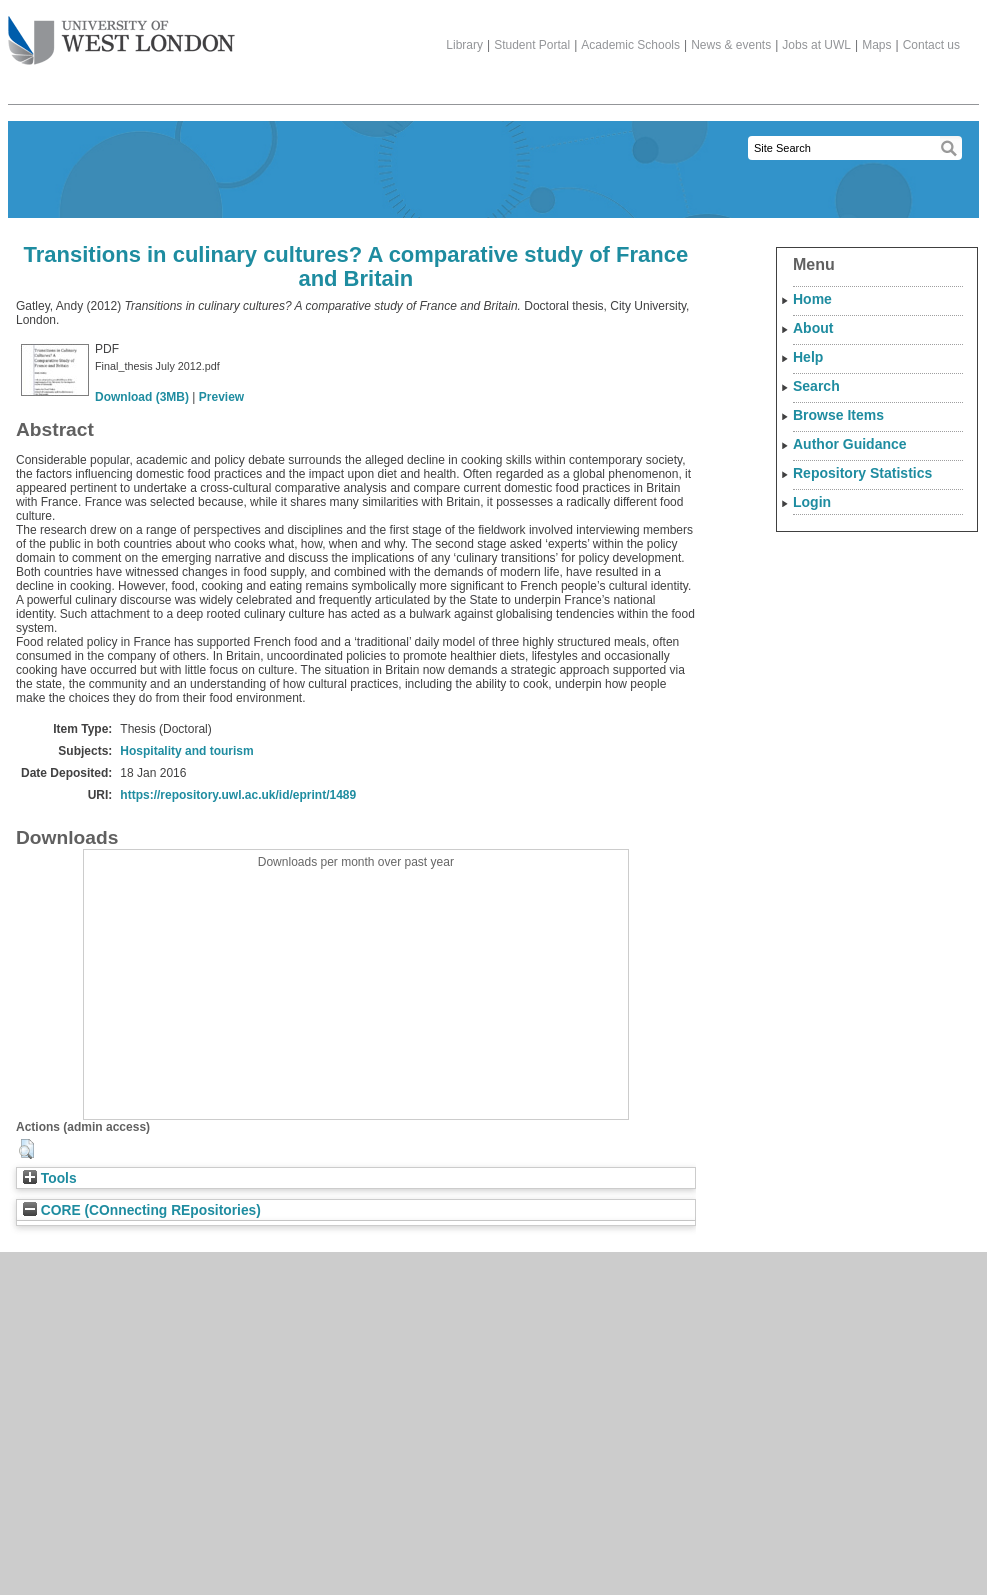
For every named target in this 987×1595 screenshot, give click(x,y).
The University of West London (121, 33)
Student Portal (532, 45)
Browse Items (838, 415)
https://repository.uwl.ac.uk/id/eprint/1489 (238, 795)
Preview (221, 397)
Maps (876, 45)
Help (808, 357)
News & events (731, 45)
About (813, 328)
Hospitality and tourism (186, 751)
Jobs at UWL (816, 45)
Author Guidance (850, 444)
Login (812, 502)
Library (464, 45)
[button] (26, 1149)
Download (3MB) (142, 397)
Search (816, 386)
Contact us (931, 45)
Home (812, 299)
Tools (50, 1178)
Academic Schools (630, 45)
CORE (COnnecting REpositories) (142, 1210)
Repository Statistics (862, 473)
